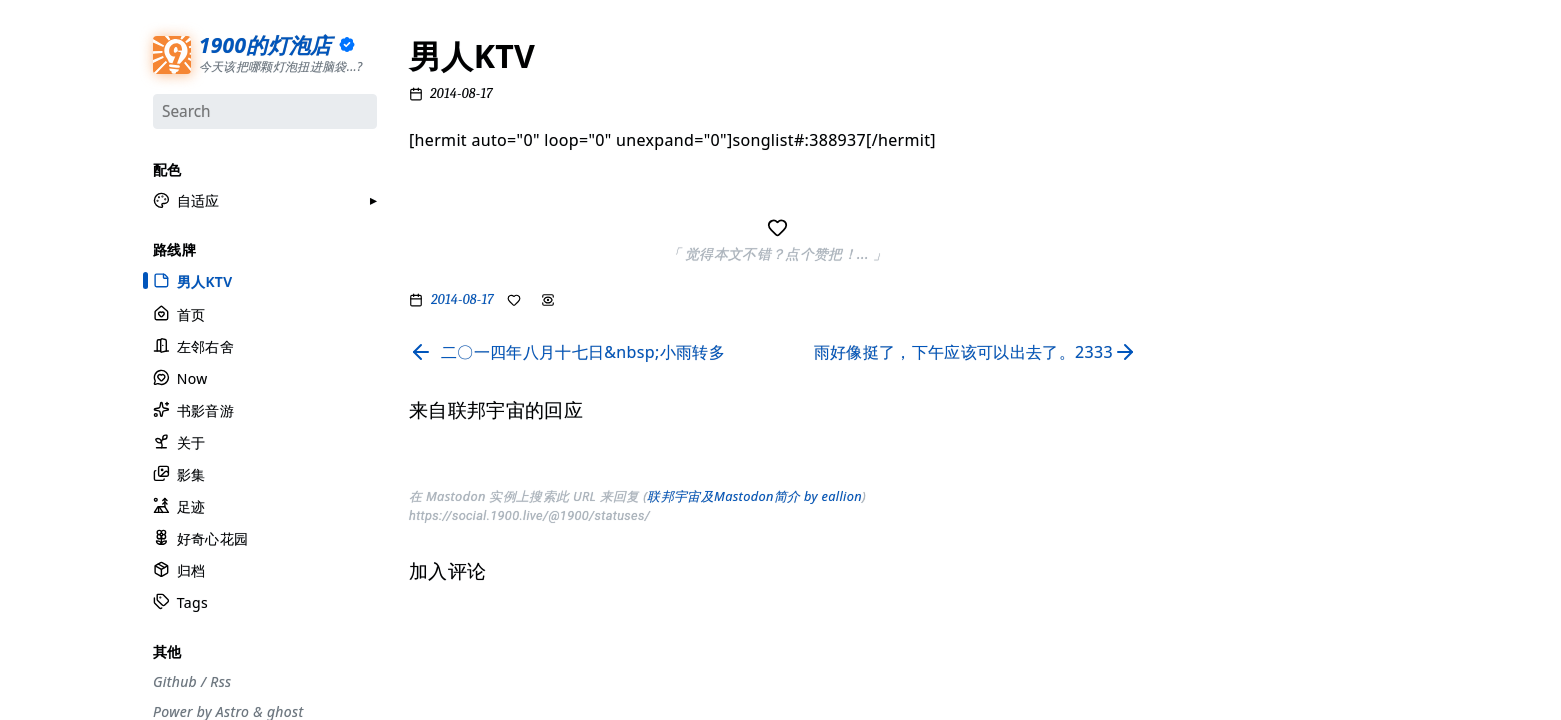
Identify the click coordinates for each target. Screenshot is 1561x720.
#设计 (1193, 168)
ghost (285, 710)
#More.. (1200, 452)
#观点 (1193, 245)
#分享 (1193, 65)
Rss (220, 680)
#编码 (1193, 271)
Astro (232, 710)
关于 (179, 440)
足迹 (179, 505)
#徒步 (1193, 400)
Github (175, 680)
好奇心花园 (200, 537)
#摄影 (1193, 142)
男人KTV (192, 280)
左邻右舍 (193, 344)
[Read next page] (979, 352)
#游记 (1193, 297)
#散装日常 (1205, 374)
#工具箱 (1199, 194)
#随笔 (1193, 426)
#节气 (1193, 116)
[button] (186, 200)
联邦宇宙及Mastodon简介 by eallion (754, 496)
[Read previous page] (567, 352)
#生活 (1193, 220)
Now (180, 376)
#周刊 (1193, 323)
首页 (179, 312)
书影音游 (193, 408)
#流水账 (1199, 91)
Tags (180, 601)
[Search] (265, 111)
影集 (179, 473)
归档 (179, 569)
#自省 (1193, 349)
